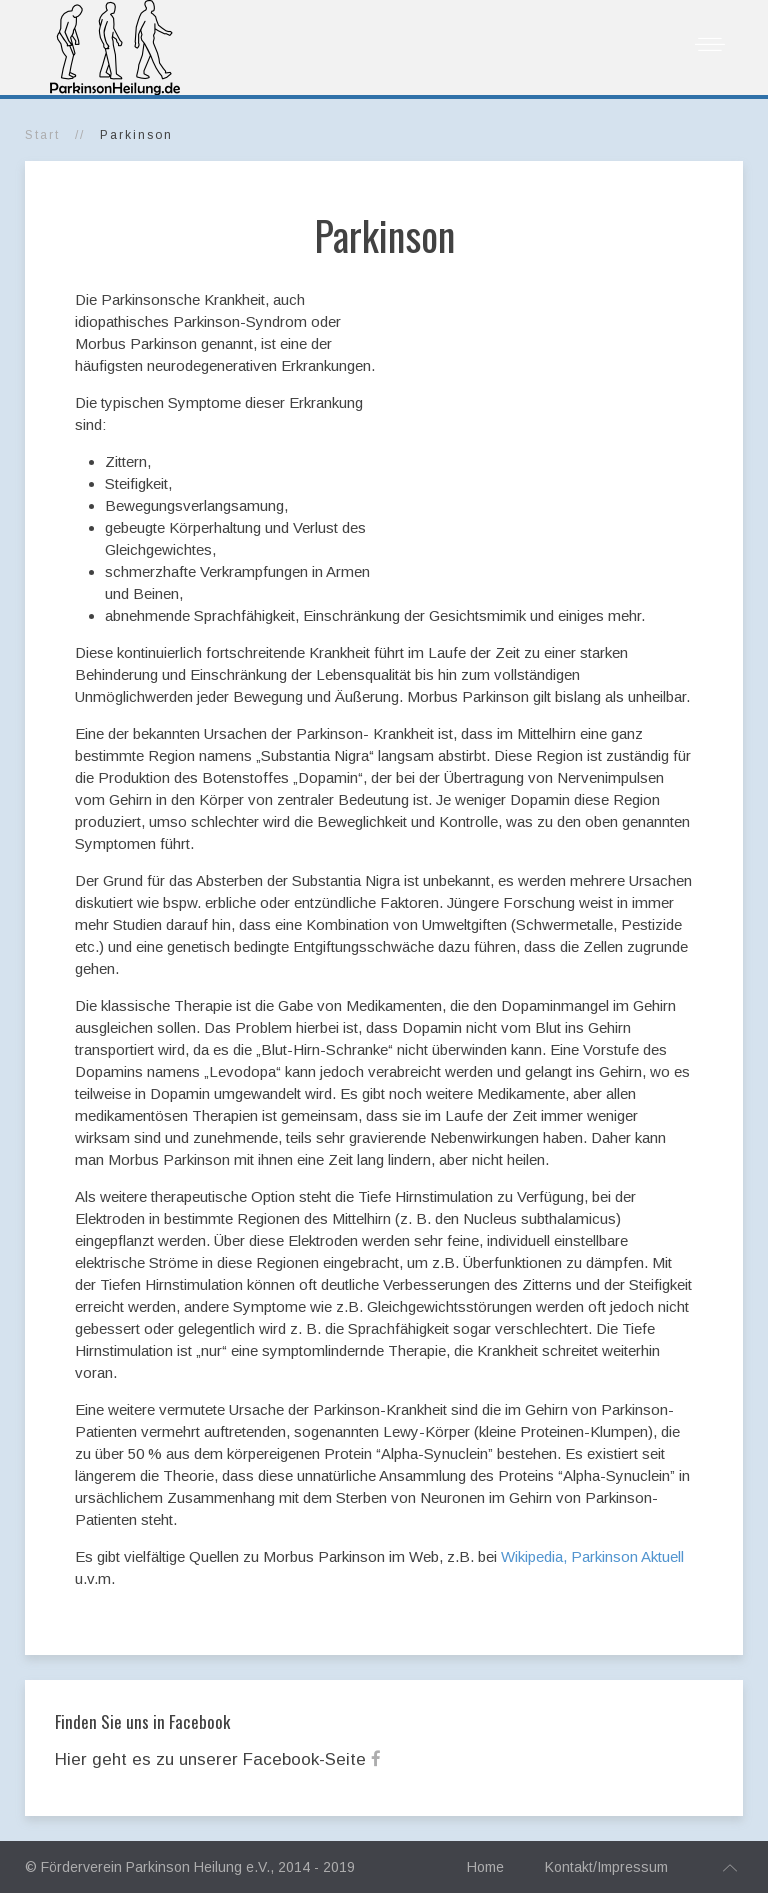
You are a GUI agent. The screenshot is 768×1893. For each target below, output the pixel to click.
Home (485, 1867)
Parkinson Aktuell (627, 1556)
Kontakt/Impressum (606, 1867)
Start (42, 135)
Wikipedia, (534, 1556)
